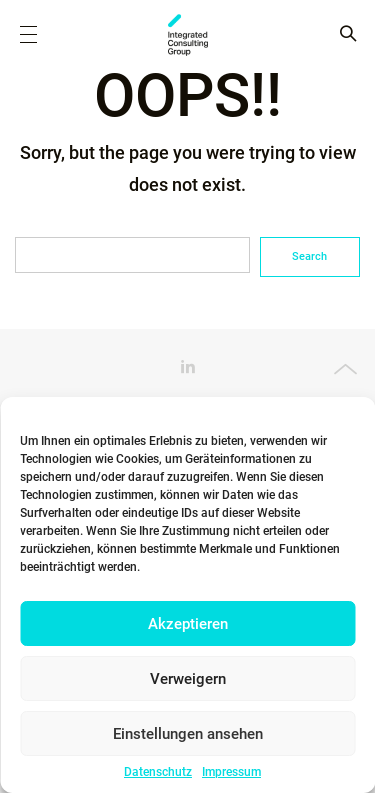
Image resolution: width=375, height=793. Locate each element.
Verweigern (188, 679)
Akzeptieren (188, 624)
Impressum (231, 772)
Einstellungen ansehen (188, 734)
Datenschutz (158, 772)
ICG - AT (188, 35)
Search (309, 256)
